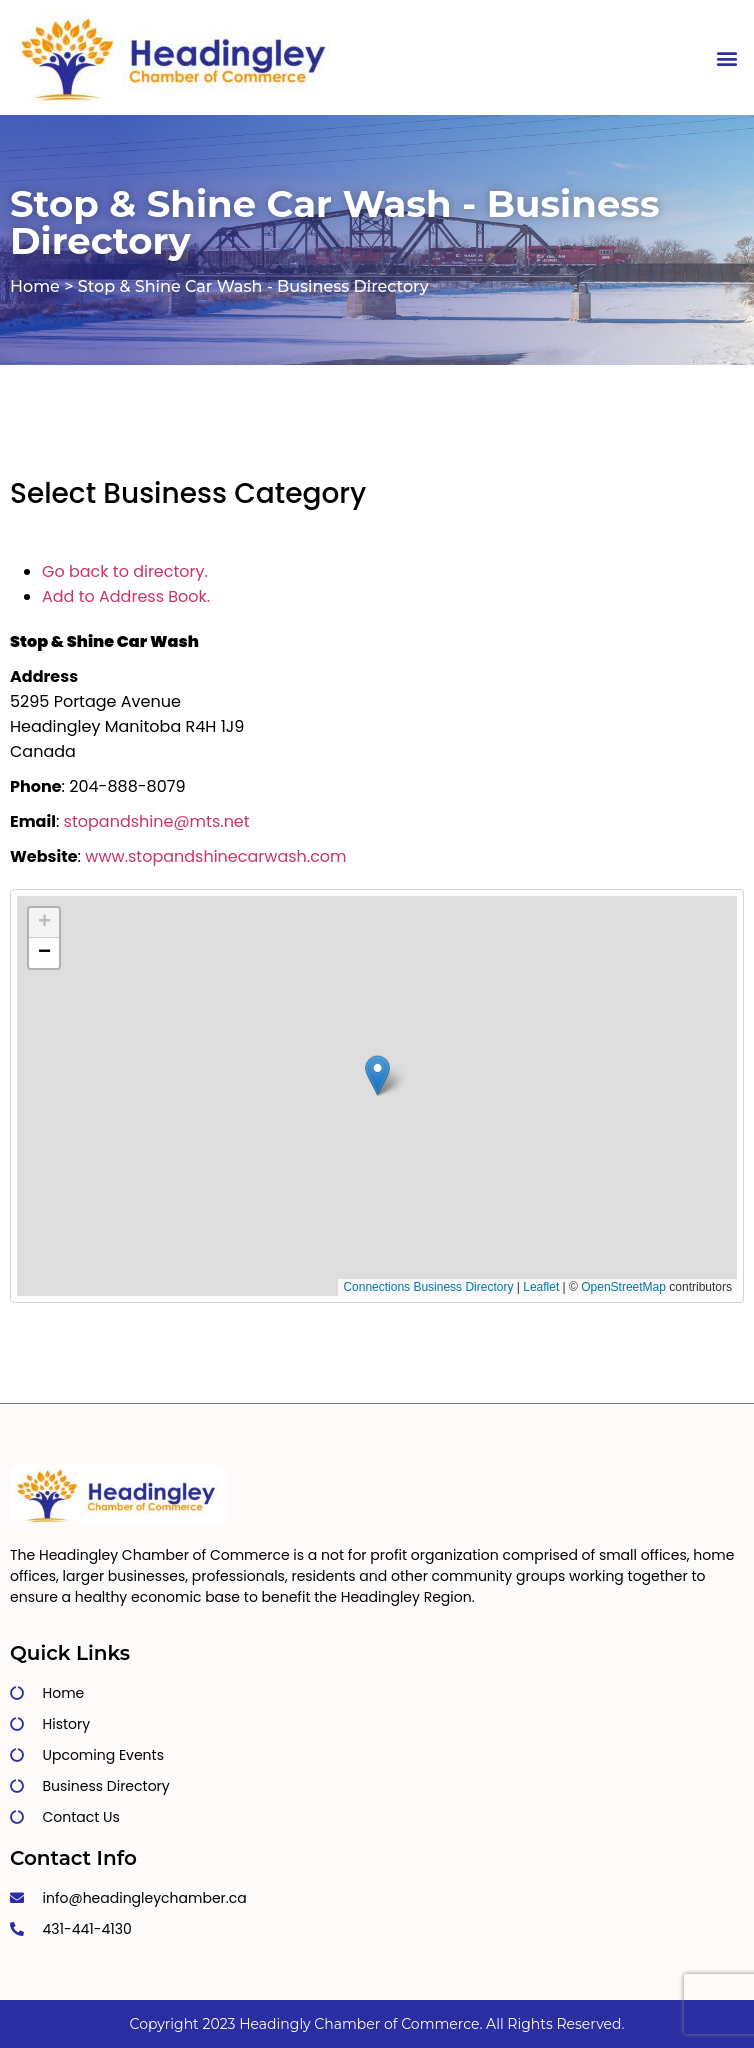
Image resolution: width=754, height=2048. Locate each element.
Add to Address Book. (126, 596)
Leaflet (541, 1287)
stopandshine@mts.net (157, 821)
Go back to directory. (125, 571)
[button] (727, 57)
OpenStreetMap (623, 1287)
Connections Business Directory (428, 1287)
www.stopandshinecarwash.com (215, 856)
